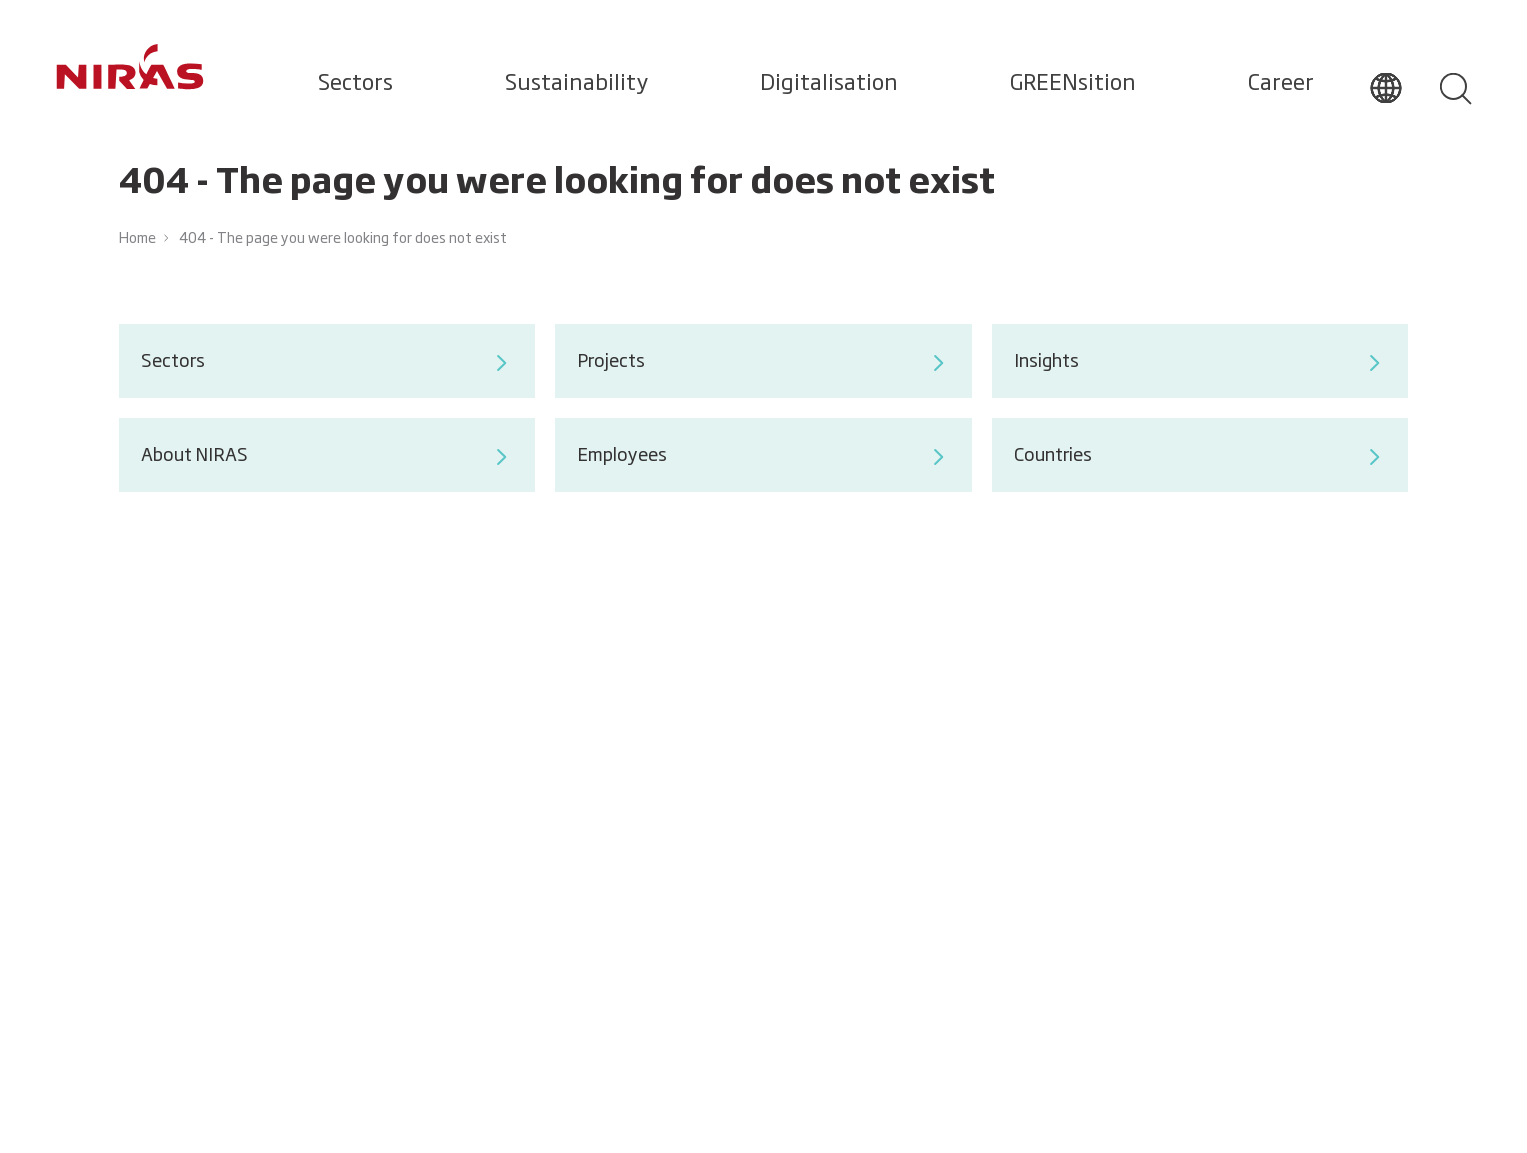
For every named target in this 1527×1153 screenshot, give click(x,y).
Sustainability (576, 84)
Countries (1200, 457)
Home (137, 239)
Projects (763, 363)
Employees (763, 457)
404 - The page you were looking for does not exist (343, 239)
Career (1281, 84)
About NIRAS (327, 457)
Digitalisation (829, 84)
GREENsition (1073, 84)
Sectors (355, 84)
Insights (1200, 363)
